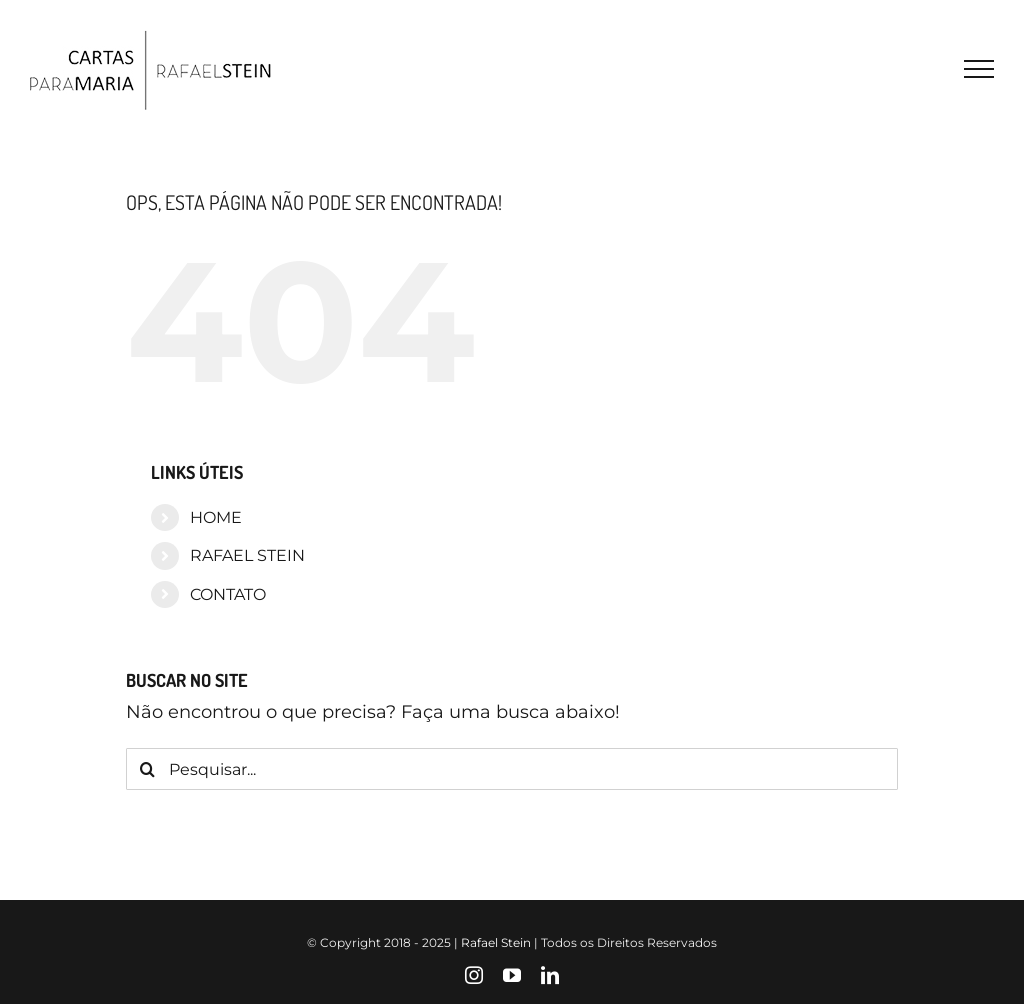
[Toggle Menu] (979, 69)
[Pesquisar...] (511, 769)
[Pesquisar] (147, 769)
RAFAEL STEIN (247, 555)
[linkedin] (550, 975)
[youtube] (512, 975)
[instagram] (474, 975)
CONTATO (228, 594)
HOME (216, 517)
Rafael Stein (496, 942)
